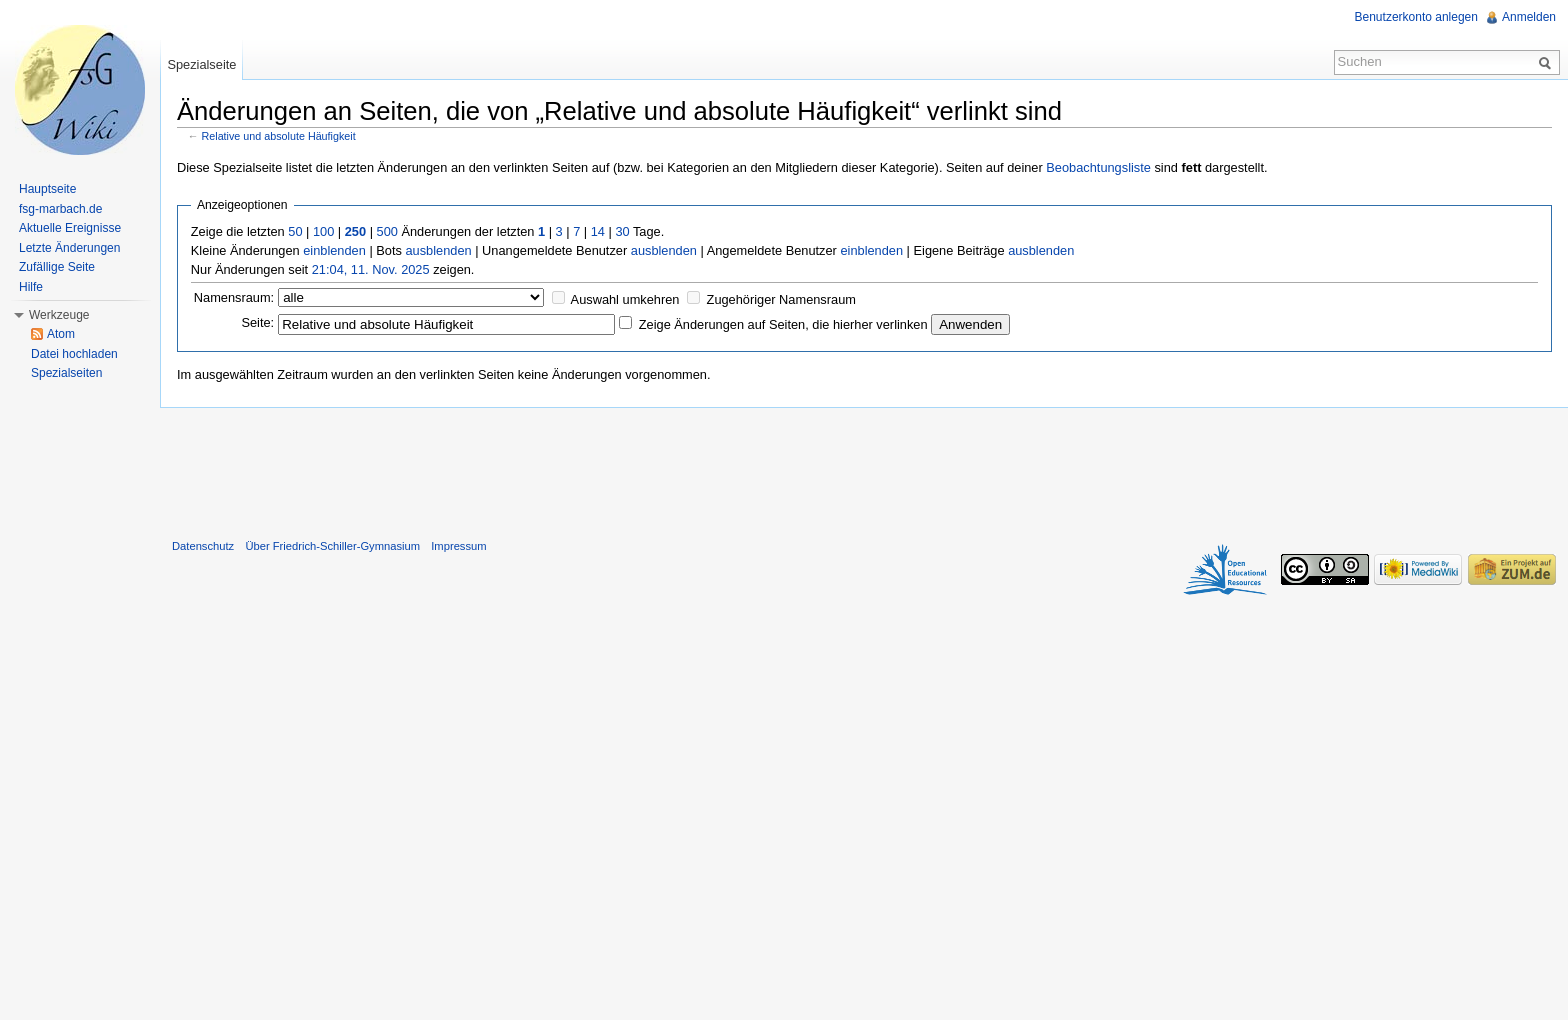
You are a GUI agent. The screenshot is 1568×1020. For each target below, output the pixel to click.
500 (387, 231)
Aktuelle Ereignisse (70, 228)
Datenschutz (203, 546)
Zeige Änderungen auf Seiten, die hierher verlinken (783, 324)
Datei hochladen (74, 354)
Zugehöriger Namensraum (781, 299)
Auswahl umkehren (625, 299)
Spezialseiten (66, 373)
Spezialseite (201, 64)
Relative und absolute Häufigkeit (279, 136)
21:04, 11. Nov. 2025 (371, 269)
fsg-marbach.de (60, 209)
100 (323, 231)
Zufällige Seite (57, 267)
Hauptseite (47, 189)
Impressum (458, 546)
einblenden (334, 250)
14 (598, 231)
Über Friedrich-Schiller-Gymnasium (332, 546)
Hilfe (31, 287)
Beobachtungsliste (1098, 167)
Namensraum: (234, 297)
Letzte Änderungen (69, 248)
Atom (61, 334)
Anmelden (1529, 17)
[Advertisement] (864, 469)
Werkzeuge (59, 315)
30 (622, 231)
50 (295, 231)
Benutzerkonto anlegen (1416, 17)
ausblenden (438, 250)
